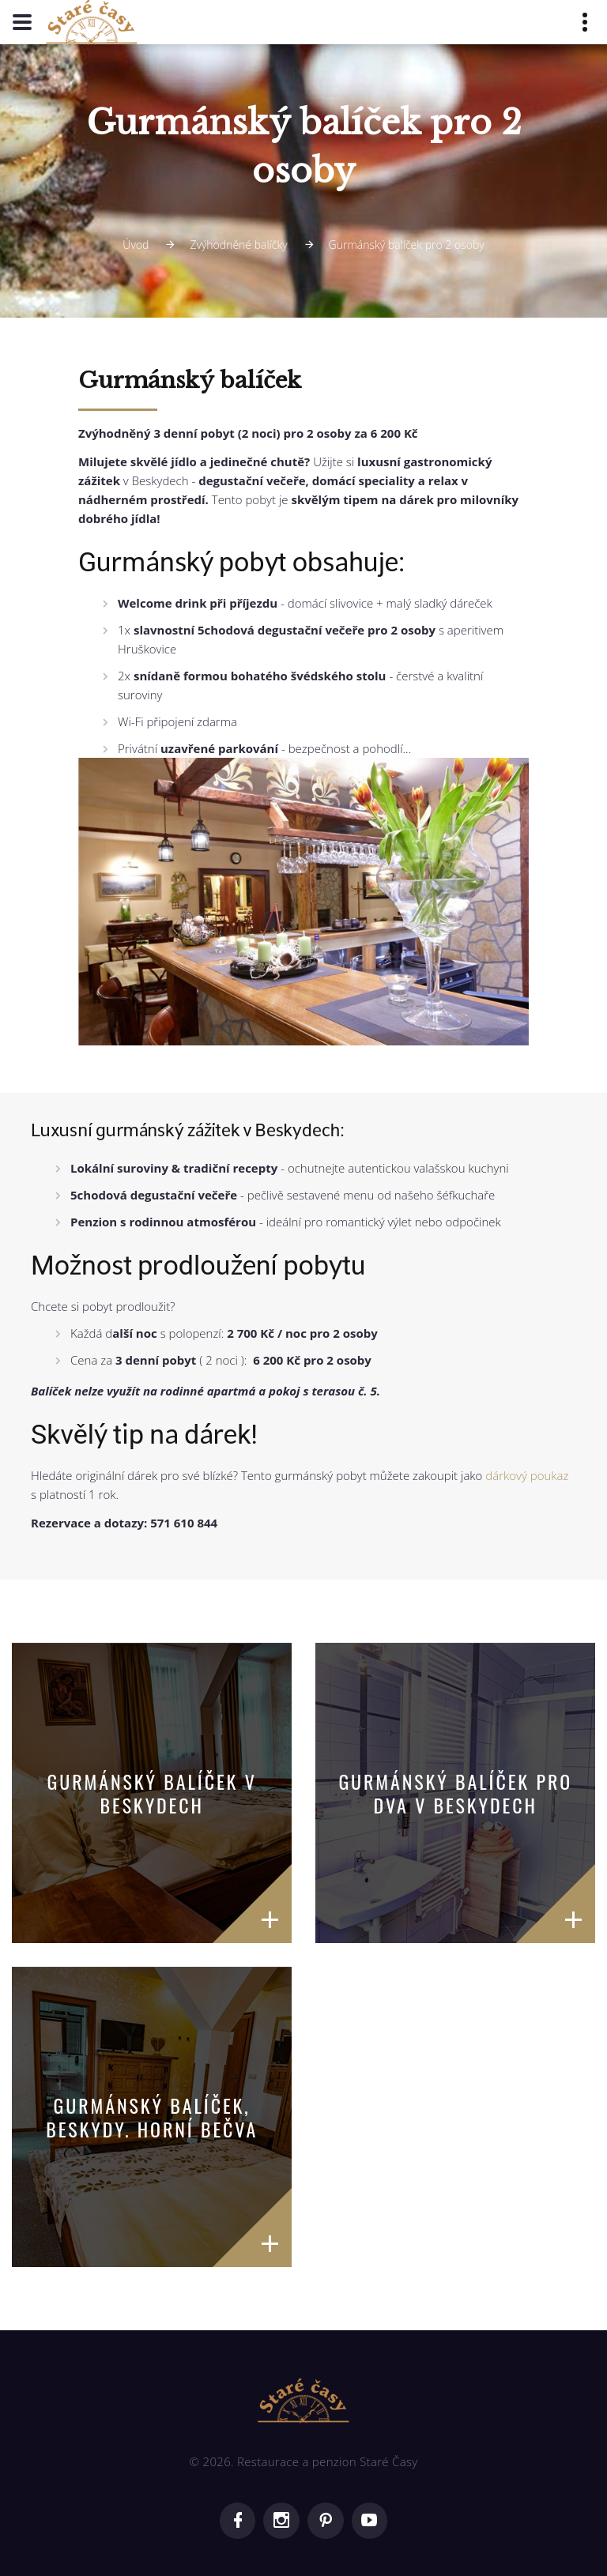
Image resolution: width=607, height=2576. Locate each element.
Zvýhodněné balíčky (238, 244)
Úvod (136, 244)
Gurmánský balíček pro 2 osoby (406, 244)
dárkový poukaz (526, 1475)
